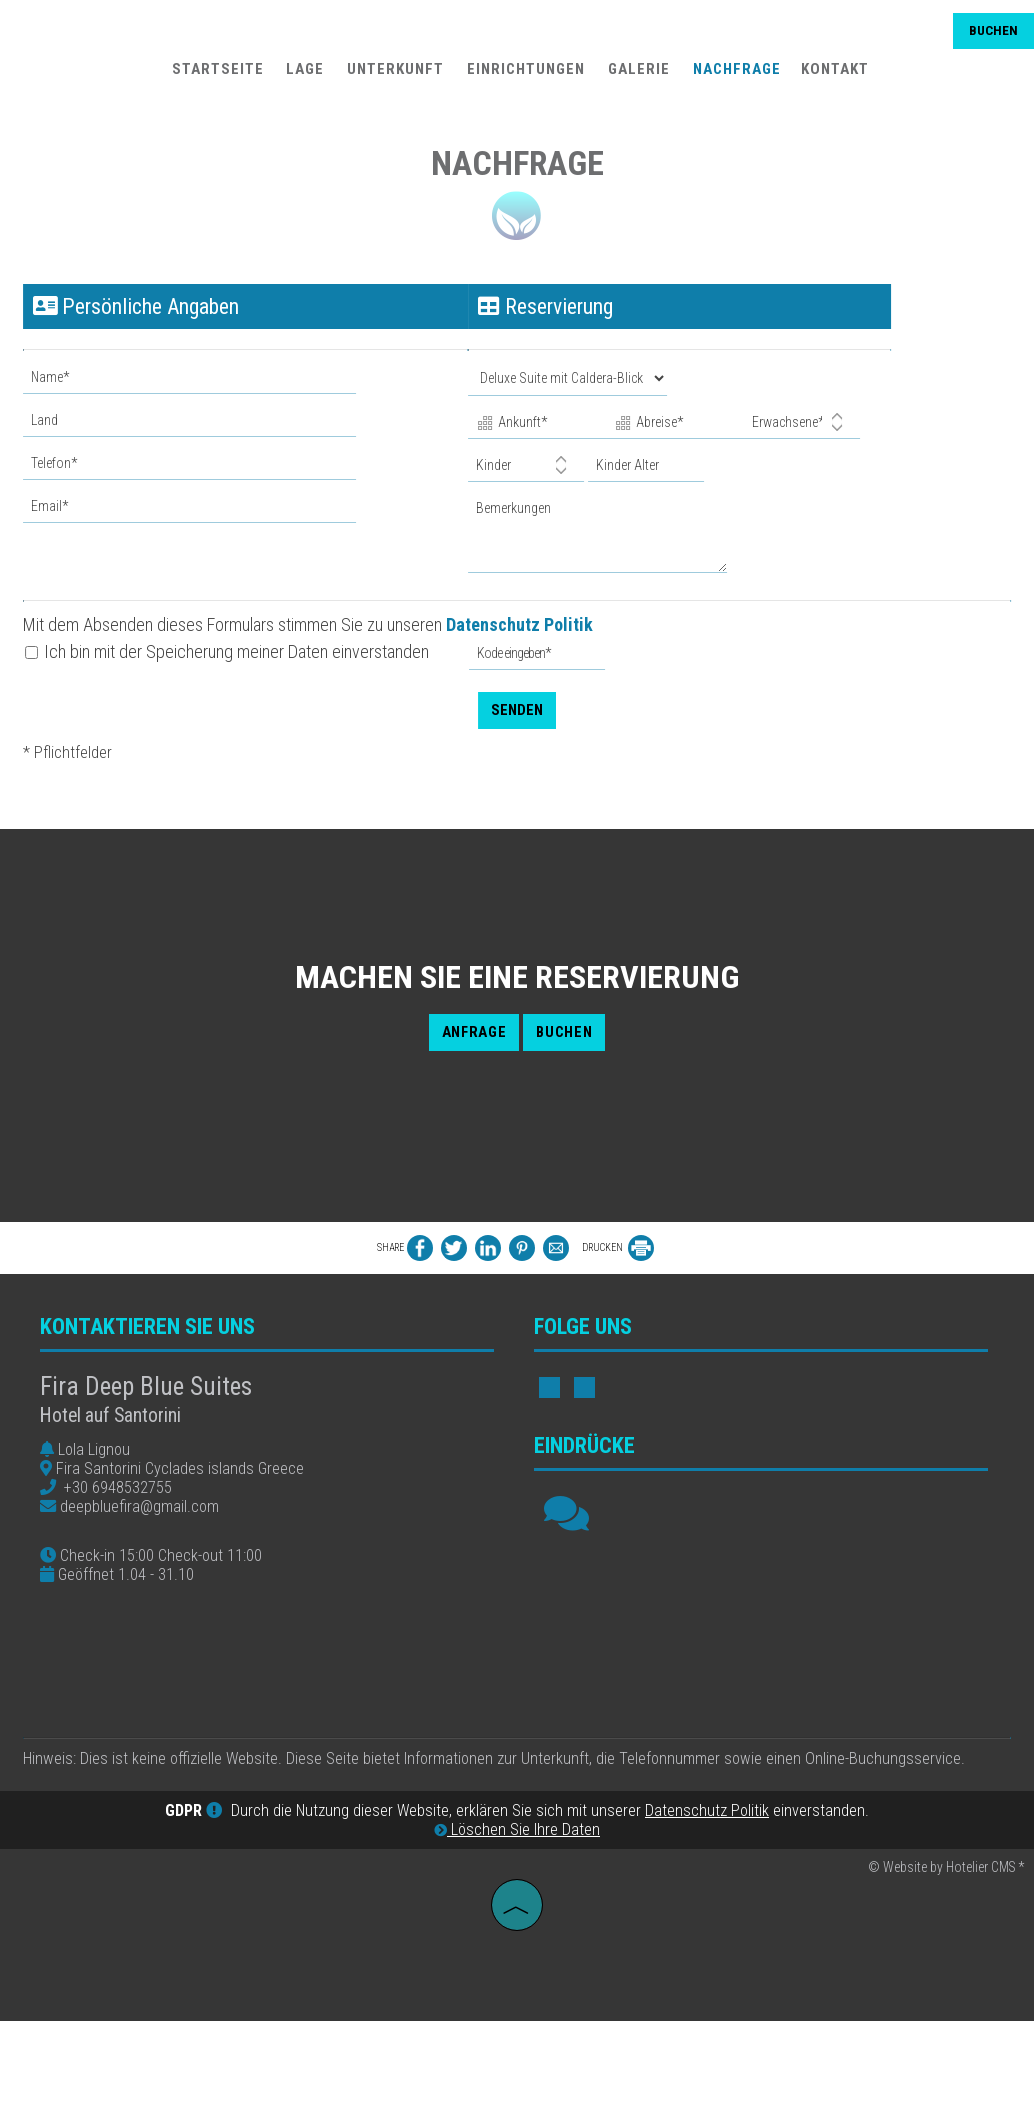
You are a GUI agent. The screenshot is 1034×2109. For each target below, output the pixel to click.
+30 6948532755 (128, 1511)
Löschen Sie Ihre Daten (517, 1921)
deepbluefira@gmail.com (149, 1530)
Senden (517, 695)
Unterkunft (392, 76)
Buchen (989, 38)
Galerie (636, 76)
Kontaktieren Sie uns (157, 1350)
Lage (302, 76)
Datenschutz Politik (526, 611)
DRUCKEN (618, 1260)
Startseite (214, 76)
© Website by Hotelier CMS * (946, 1959)
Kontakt (832, 76)
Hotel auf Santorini (120, 1439)
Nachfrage (734, 76)
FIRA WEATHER (770, 1677)
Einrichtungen (523, 76)
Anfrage (464, 1045)
